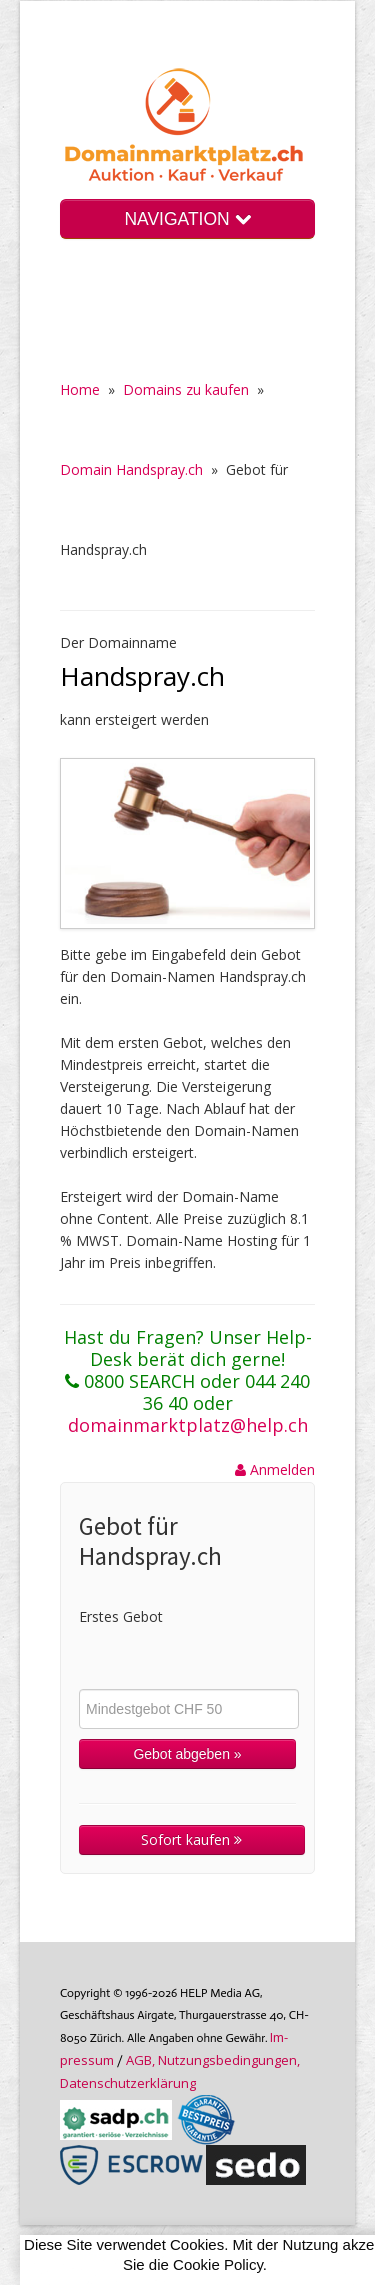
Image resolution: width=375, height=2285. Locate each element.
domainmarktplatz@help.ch (188, 1425)
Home (80, 389)
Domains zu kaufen (186, 389)
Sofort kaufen (191, 1839)
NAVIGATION (187, 219)
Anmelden (275, 1469)
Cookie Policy (218, 2264)
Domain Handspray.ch (131, 469)
